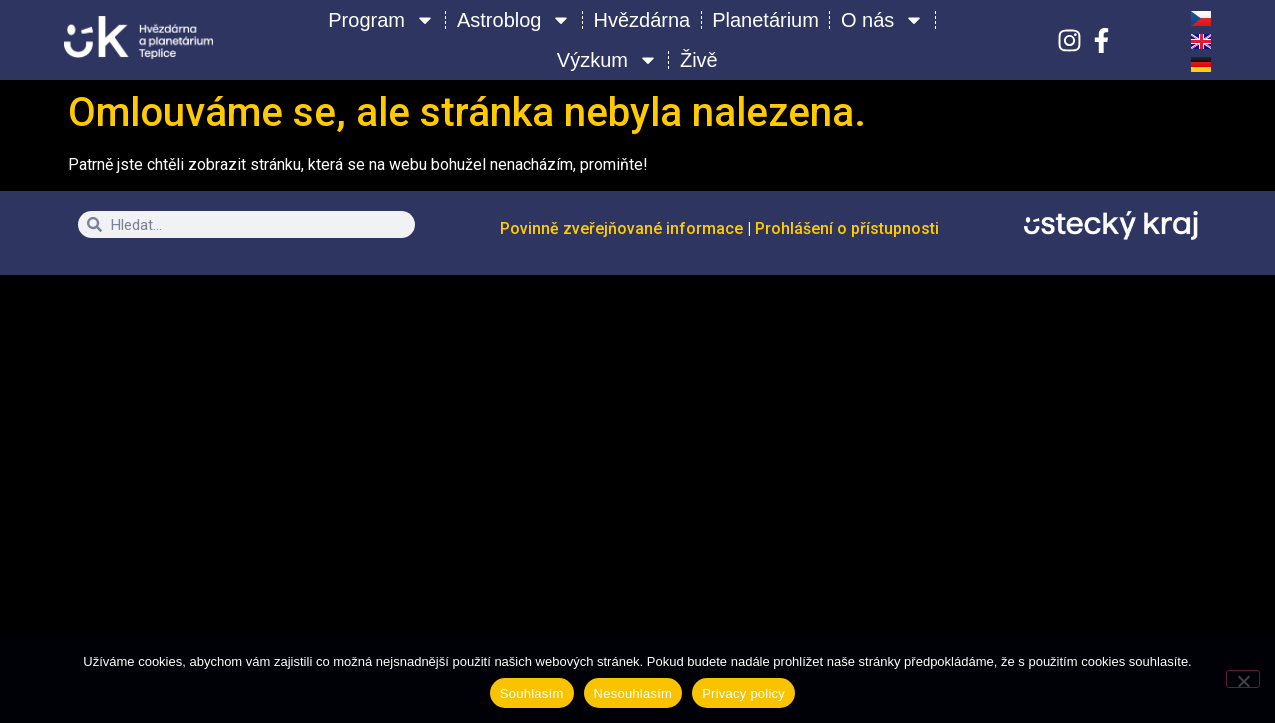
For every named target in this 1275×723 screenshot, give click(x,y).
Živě (699, 60)
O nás (882, 20)
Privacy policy (743, 693)
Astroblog (514, 20)
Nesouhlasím (633, 693)
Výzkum (607, 60)
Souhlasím (532, 693)
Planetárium (765, 20)
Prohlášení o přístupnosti (847, 228)
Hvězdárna (641, 20)
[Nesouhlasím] (1243, 679)
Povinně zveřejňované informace (623, 228)
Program (381, 20)
